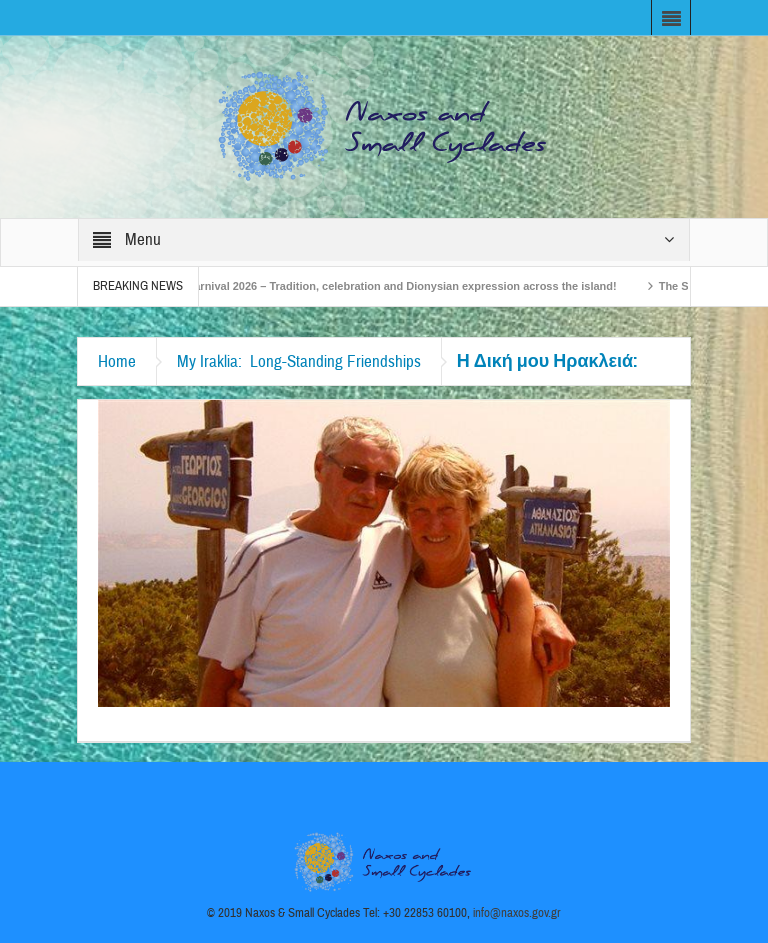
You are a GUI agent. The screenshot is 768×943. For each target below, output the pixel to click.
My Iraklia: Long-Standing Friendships (299, 361)
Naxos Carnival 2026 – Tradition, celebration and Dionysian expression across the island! (390, 286)
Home (117, 361)
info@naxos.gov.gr (517, 913)
